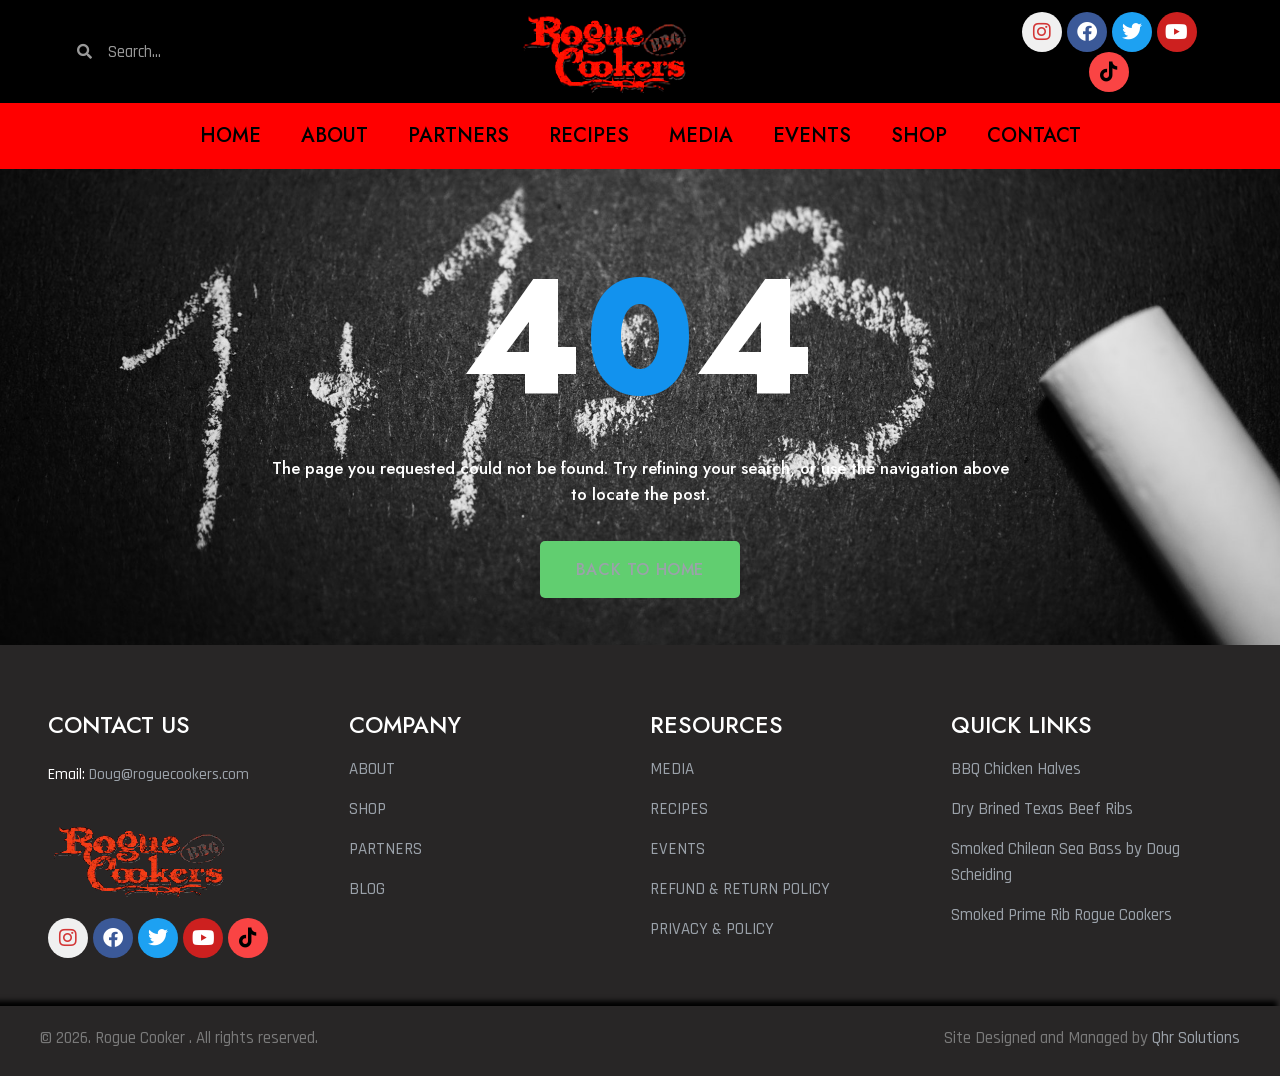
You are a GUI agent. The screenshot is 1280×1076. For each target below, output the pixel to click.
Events (812, 135)
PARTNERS (385, 849)
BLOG (367, 889)
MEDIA (672, 769)
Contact (1034, 135)
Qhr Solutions (1196, 1038)
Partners (458, 135)
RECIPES (679, 809)
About (334, 135)
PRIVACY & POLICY (712, 929)
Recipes (589, 135)
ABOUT (372, 769)
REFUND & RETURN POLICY (740, 889)
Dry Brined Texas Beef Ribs (1042, 809)
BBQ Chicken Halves (1016, 769)
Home (230, 135)
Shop (919, 135)
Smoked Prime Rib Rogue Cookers (1061, 915)
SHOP (367, 809)
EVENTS (677, 849)
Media (701, 135)
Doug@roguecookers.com (169, 774)
